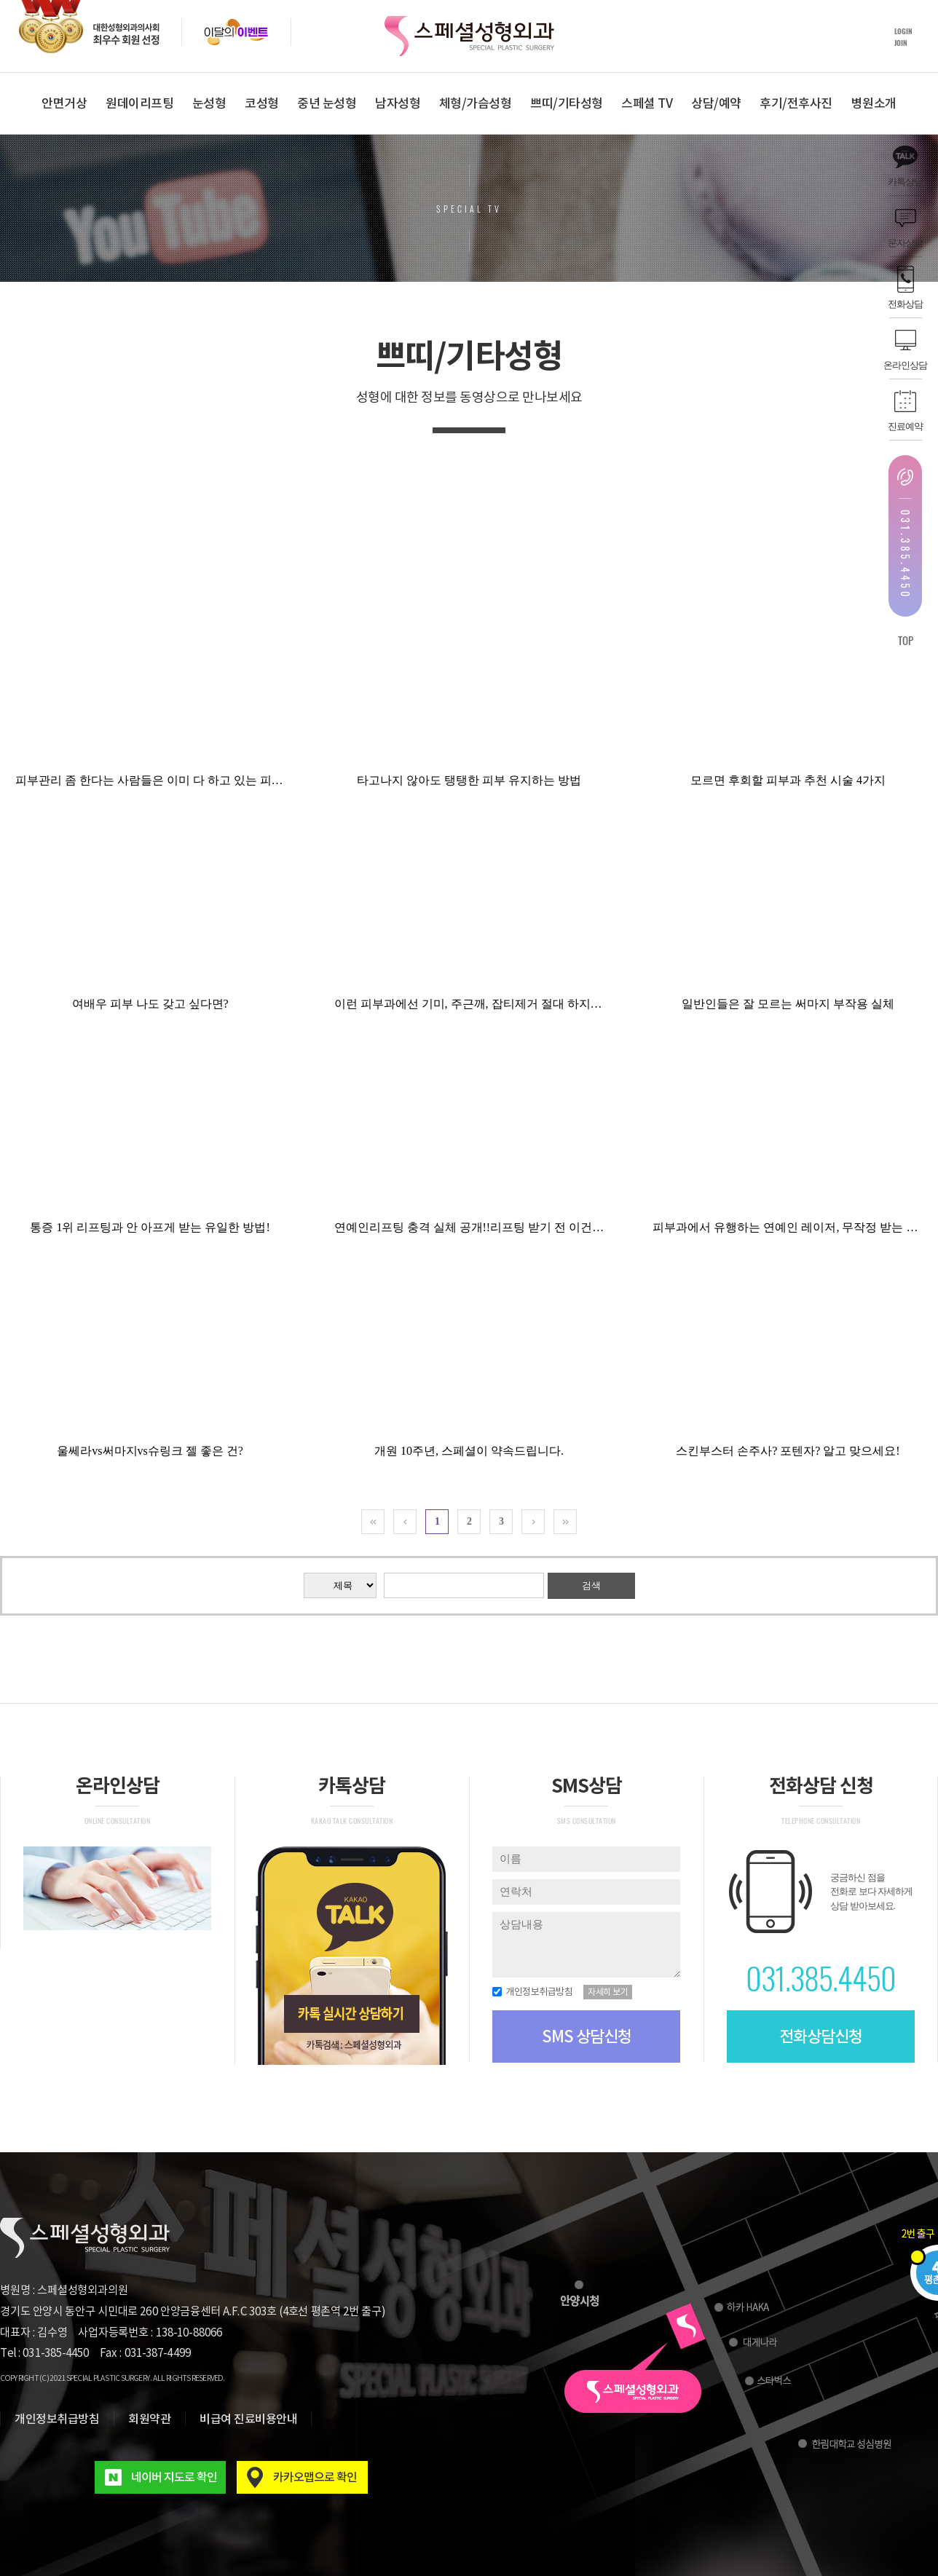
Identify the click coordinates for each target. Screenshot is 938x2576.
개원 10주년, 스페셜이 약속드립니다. (469, 1451)
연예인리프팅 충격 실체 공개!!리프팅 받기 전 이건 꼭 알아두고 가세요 (514, 1227)
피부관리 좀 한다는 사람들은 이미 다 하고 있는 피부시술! (162, 780)
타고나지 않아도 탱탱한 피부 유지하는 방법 (469, 780)
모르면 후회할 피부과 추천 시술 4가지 (788, 780)
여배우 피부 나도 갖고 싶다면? (150, 1003)
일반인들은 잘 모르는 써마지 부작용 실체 (788, 1003)
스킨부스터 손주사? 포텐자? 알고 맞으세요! (788, 1451)
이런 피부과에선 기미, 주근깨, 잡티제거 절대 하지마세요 (480, 1003)
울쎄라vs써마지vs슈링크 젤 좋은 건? (150, 1451)
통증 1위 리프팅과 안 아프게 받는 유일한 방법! (149, 1227)
